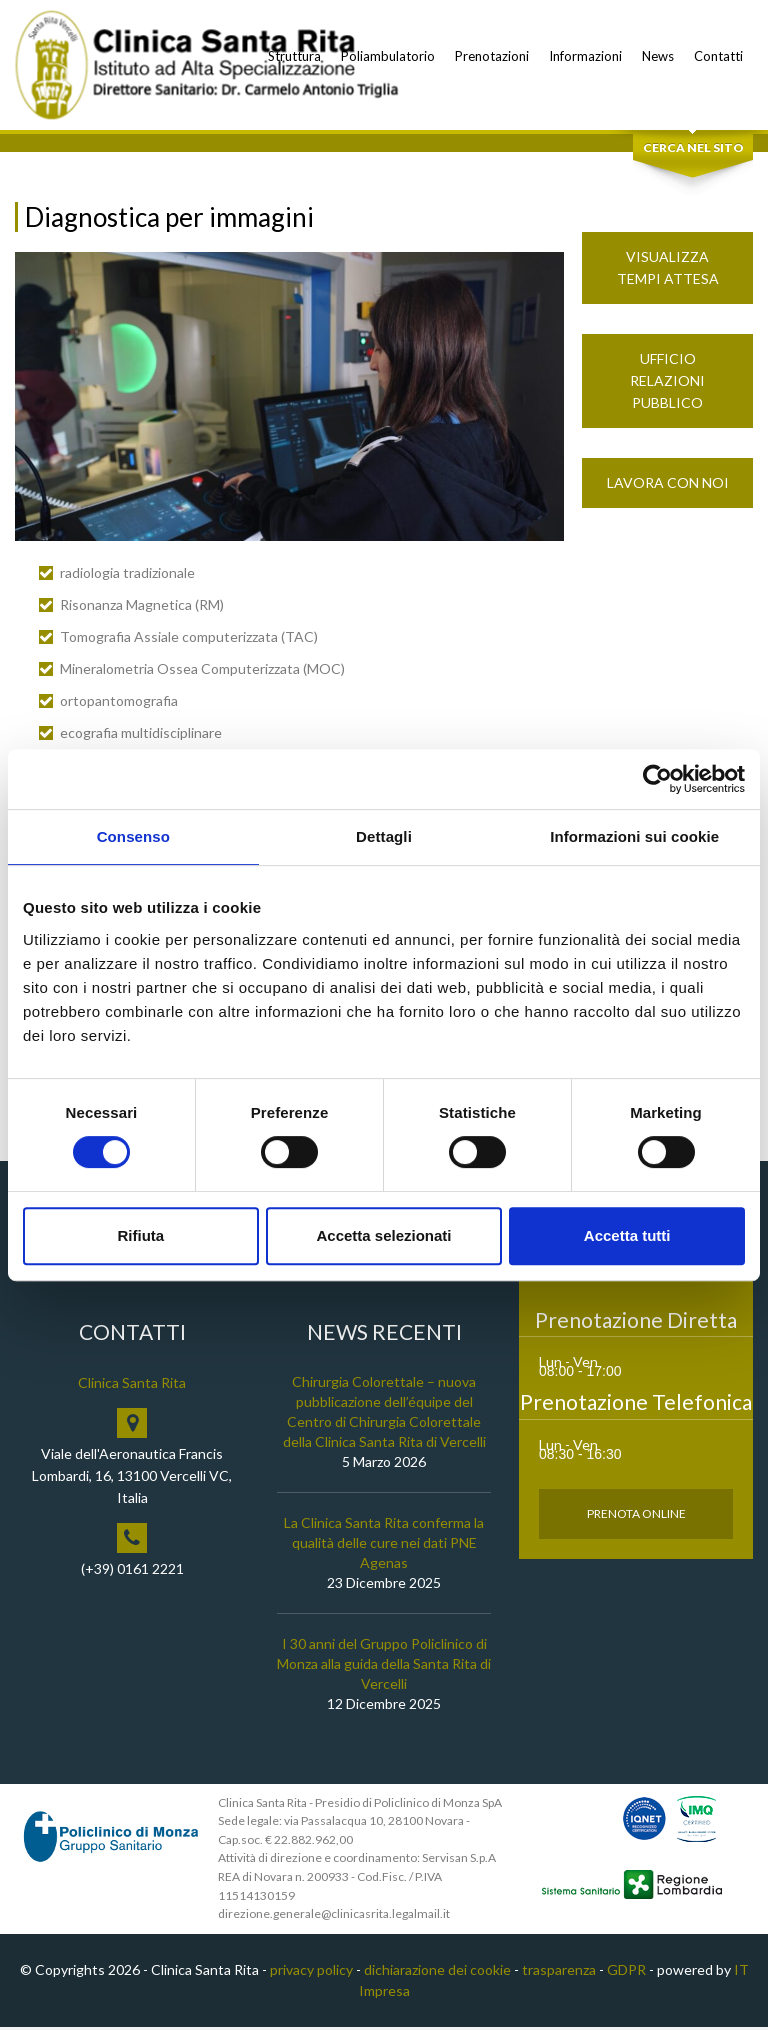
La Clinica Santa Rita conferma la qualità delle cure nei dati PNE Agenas (384, 1544)
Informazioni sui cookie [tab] (634, 836)
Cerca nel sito (693, 150)
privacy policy (311, 1972)
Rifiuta (140, 1235)
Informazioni (585, 56)
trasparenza (559, 1972)
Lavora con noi (668, 485)
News (658, 56)
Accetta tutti (627, 1235)
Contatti (718, 56)
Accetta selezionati (383, 1235)
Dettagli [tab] (384, 836)
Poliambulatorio (388, 56)
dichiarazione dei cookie (437, 1972)
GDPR (626, 1972)
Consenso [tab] (133, 836)
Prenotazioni (492, 56)
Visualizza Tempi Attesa (668, 270)
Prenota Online (636, 1515)
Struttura (294, 56)
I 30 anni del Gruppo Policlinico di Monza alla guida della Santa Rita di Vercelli (384, 1665)
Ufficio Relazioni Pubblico (667, 383)
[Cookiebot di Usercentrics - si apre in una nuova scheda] (657, 779)
